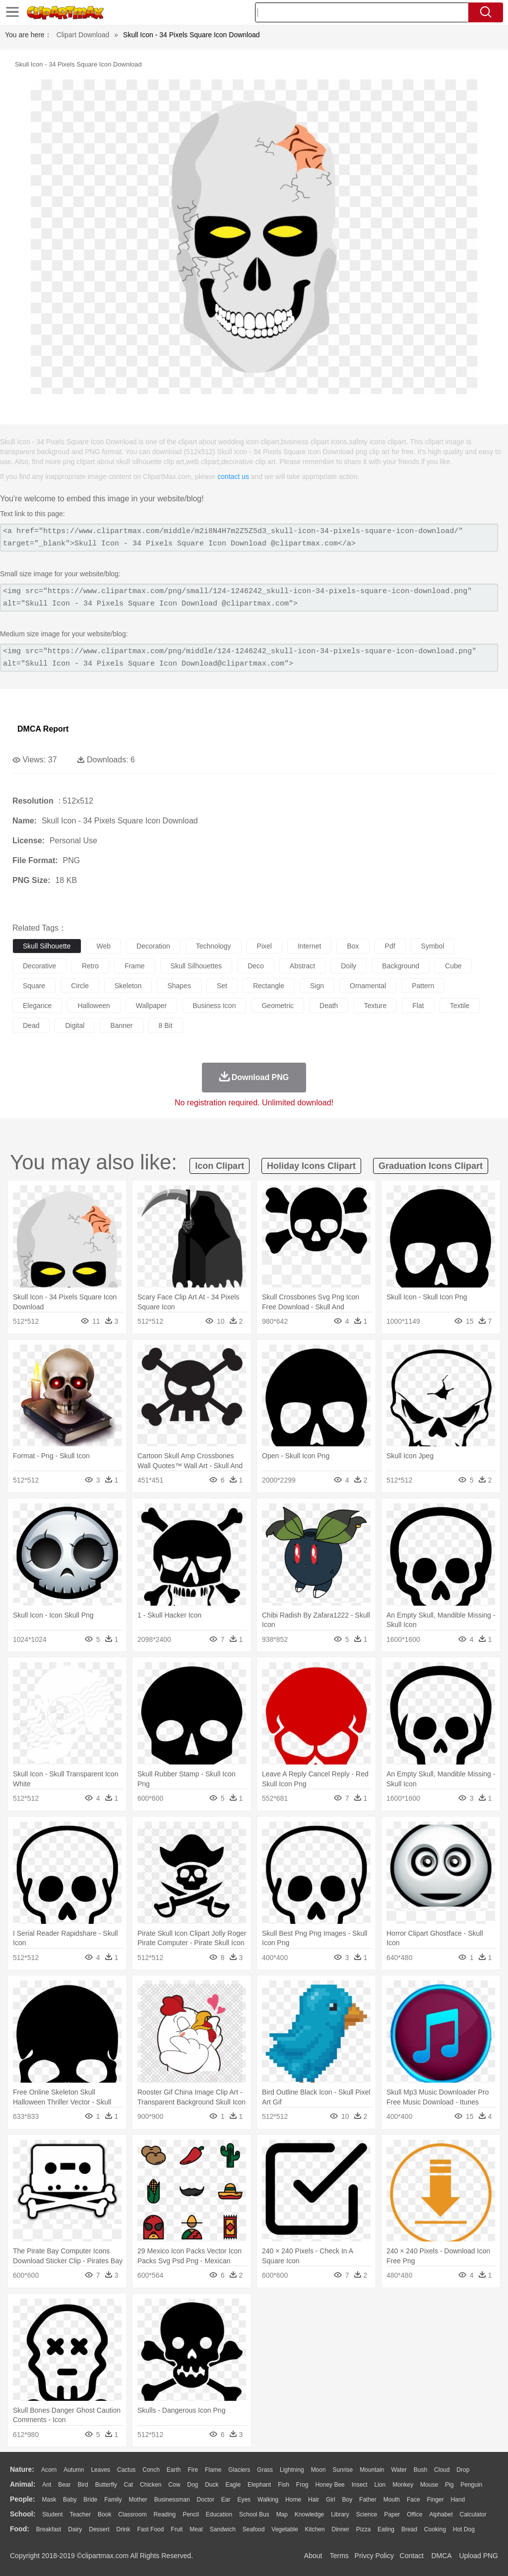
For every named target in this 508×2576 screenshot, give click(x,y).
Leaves (100, 2469)
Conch (151, 2469)
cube (453, 966)
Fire (193, 2469)
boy (347, 2499)
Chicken (150, 2484)
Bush (420, 2469)
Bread (409, 2529)
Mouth (391, 2499)
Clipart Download (83, 35)
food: (19, 2529)
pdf (390, 946)
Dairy (75, 2529)
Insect (360, 2484)
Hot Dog (464, 2529)
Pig (449, 2484)
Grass (265, 2469)
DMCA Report (42, 729)
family (113, 2499)
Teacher (80, 2514)
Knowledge (309, 2514)
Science (367, 2514)
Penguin (471, 2484)
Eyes (244, 2499)
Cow (174, 2484)
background (400, 966)
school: (22, 2514)
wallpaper (151, 1006)
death (328, 1006)
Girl (330, 2499)
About (313, 2556)
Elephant (259, 2484)
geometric (277, 1006)
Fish (283, 2484)
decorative (39, 966)
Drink (123, 2529)
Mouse (429, 2484)
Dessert (99, 2529)
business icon (214, 1006)
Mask (49, 2499)
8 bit (166, 1025)
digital (74, 1025)
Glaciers (239, 2469)
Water (399, 2469)
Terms (339, 2556)
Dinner (340, 2529)
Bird (82, 2484)
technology (213, 946)
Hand (457, 2499)
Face (413, 2499)
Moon (318, 2469)
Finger (435, 2499)
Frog (302, 2484)
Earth (174, 2469)
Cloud (441, 2469)
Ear (226, 2499)
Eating (386, 2529)
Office (414, 2514)
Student (52, 2514)
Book (104, 2514)
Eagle (233, 2484)
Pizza (363, 2529)
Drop (462, 2469)
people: (22, 2499)
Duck (211, 2484)
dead (31, 1025)
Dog (192, 2484)
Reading (165, 2514)
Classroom (132, 2514)
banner (121, 1025)
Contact (412, 2556)
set (222, 986)
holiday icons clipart (311, 1166)
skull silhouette (47, 946)
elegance (37, 1006)
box (353, 946)
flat (418, 1006)
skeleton (128, 986)
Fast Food (150, 2529)
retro (90, 966)
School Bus (254, 2514)
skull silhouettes (196, 966)
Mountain (372, 2469)
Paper (392, 2514)
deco (256, 966)
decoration (153, 946)
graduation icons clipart (431, 1166)
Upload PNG (478, 2556)
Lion (380, 2484)
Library (340, 2514)
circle (80, 986)
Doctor (205, 2499)
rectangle (268, 986)
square (34, 986)
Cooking (435, 2529)
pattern (423, 986)
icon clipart (219, 1166)
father (368, 2499)
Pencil (191, 2514)
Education (219, 2514)
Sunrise (343, 2469)
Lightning (292, 2469)
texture (375, 1006)
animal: (22, 2484)
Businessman (172, 2499)
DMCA (441, 2556)
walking (267, 2499)
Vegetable (284, 2529)
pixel (264, 946)
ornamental (368, 986)
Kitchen (315, 2529)
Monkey (402, 2484)
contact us (233, 476)
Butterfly (106, 2484)
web (104, 946)
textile (460, 1006)
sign (317, 986)
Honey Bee (329, 2484)
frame (134, 966)
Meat (196, 2529)
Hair (313, 2499)
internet (309, 946)
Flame (213, 2469)
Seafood (254, 2529)
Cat (128, 2484)
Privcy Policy (374, 2556)
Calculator (473, 2514)
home (293, 2499)
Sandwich (223, 2529)
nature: (22, 2469)
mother (137, 2499)
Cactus (126, 2469)
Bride (90, 2499)
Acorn (49, 2469)
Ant (46, 2484)
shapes (178, 986)
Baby (69, 2499)
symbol (432, 946)
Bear (64, 2484)
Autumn (74, 2469)
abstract (302, 966)
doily (348, 966)
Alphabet (440, 2514)
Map (282, 2514)
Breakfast (49, 2529)
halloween (93, 1006)
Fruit (177, 2529)
